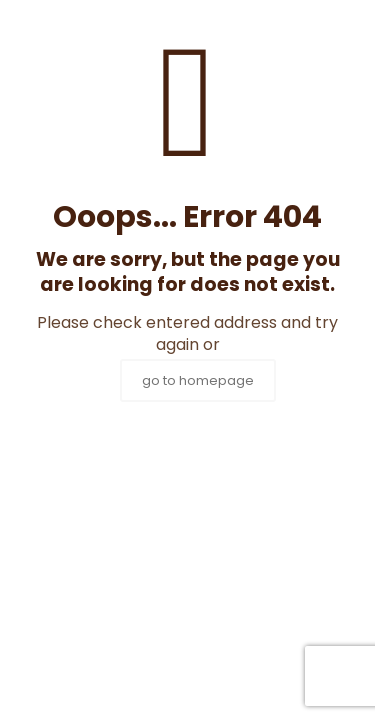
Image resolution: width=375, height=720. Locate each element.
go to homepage (198, 380)
